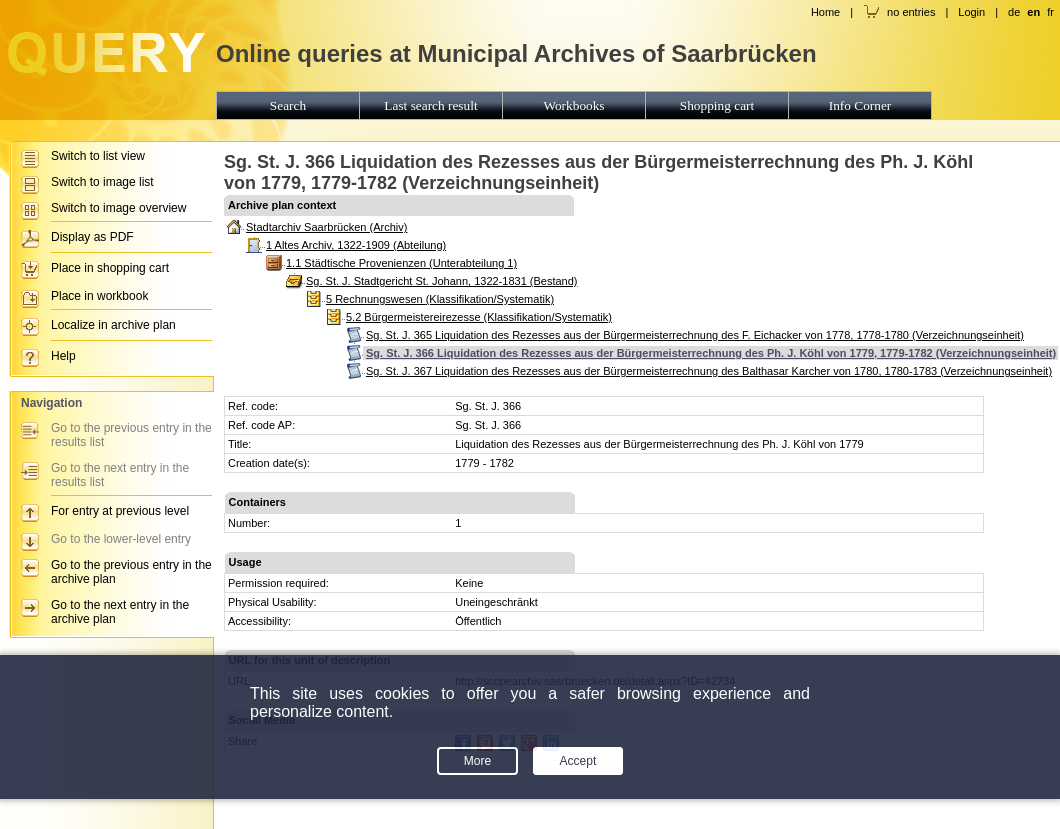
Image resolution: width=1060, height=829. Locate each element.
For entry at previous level (120, 511)
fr (1050, 12)
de (1014, 12)
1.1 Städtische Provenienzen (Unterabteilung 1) (401, 263)
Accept (578, 761)
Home (825, 12)
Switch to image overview (118, 208)
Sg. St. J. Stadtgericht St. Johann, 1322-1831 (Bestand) (442, 281)
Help (63, 356)
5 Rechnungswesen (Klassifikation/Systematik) (440, 299)
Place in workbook (99, 296)
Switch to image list (102, 182)
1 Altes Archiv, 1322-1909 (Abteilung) (356, 245)
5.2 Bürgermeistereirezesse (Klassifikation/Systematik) (479, 317)
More (477, 761)
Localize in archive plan (113, 325)
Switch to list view (98, 156)
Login (971, 12)
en (1033, 12)
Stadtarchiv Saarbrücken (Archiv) (326, 227)
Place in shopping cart (110, 268)
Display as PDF (92, 237)
